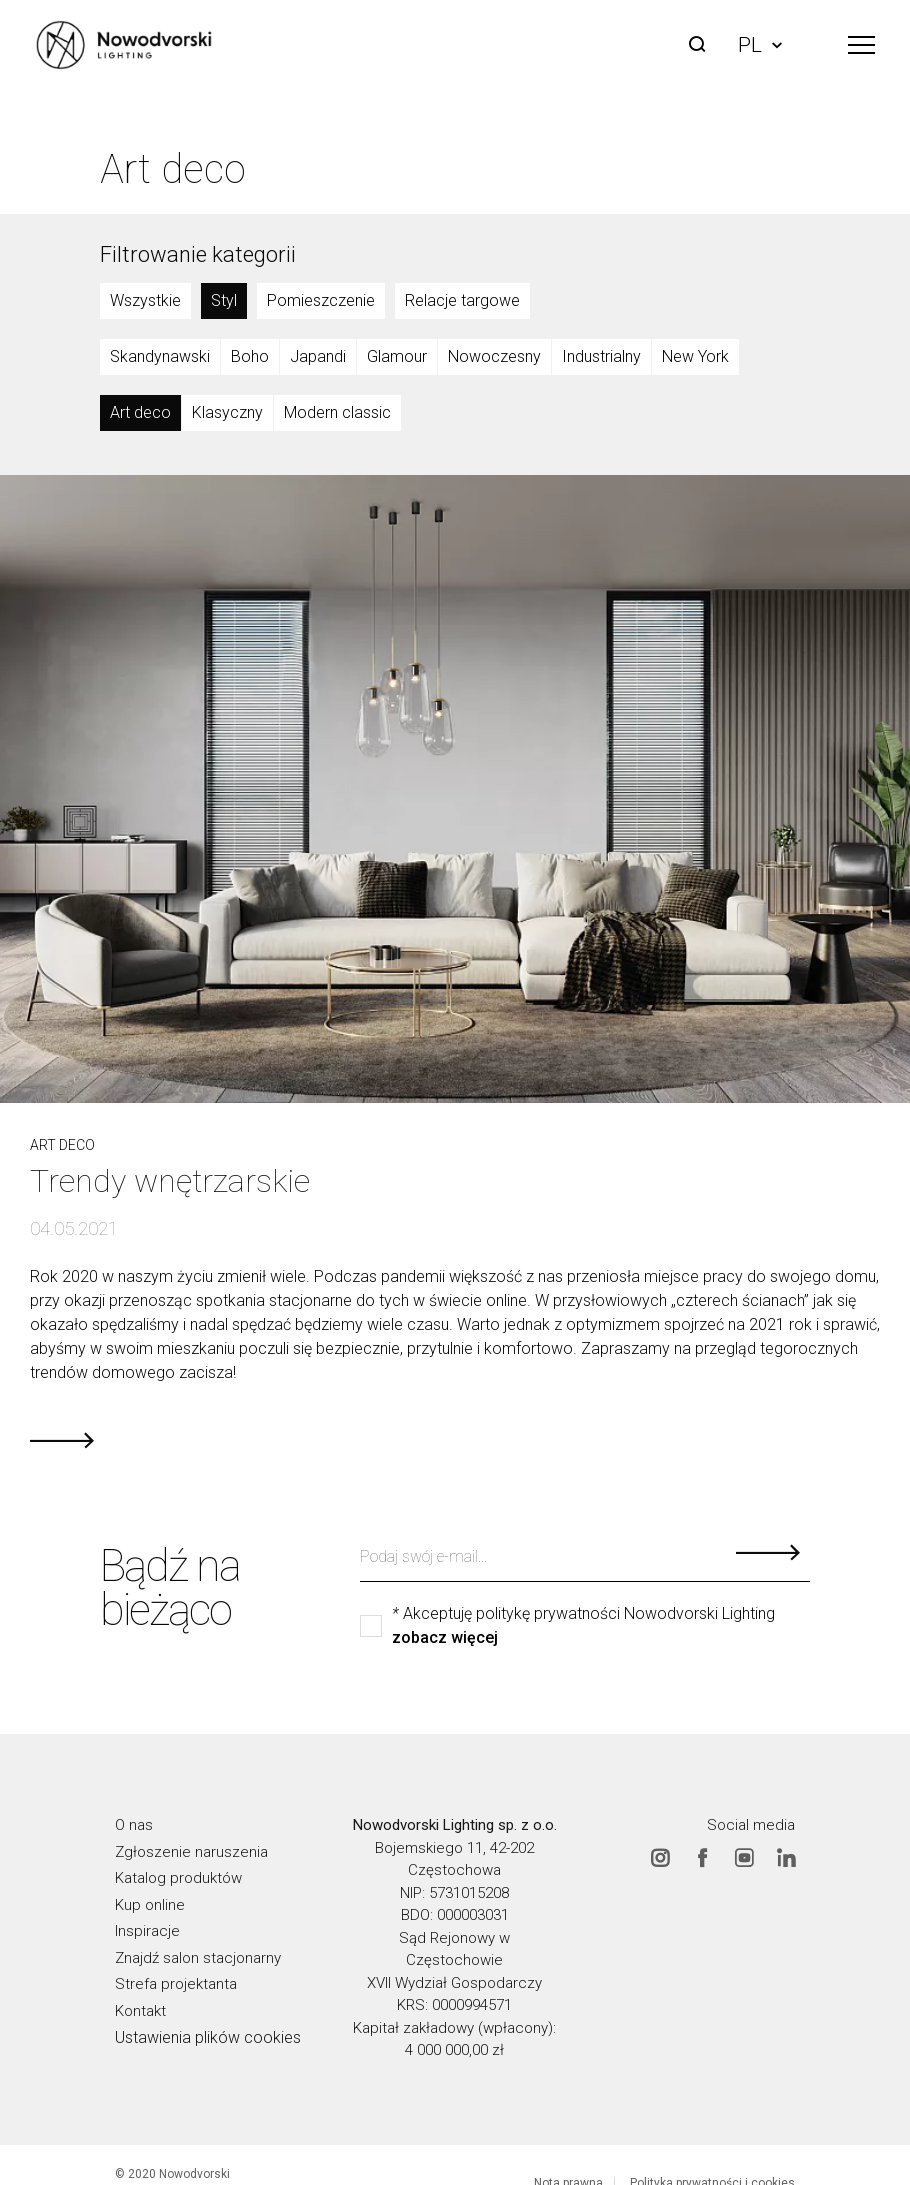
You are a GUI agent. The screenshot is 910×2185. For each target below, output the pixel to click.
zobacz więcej (445, 1638)
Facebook (702, 1857)
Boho (250, 356)
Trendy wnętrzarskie (170, 1181)
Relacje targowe (462, 300)
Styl (224, 300)
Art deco (140, 412)
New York (695, 356)
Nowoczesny (494, 356)
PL (760, 45)
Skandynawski (160, 356)
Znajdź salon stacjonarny (198, 1957)
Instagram (660, 1857)
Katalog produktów (178, 1878)
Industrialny (601, 356)
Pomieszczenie (321, 300)
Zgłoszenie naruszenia (191, 1851)
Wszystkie (145, 300)
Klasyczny (227, 412)
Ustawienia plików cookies (208, 2037)
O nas (134, 1825)
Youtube (744, 1857)
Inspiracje (147, 1931)
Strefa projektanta (176, 1984)
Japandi (318, 356)
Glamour (397, 356)
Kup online (150, 1904)
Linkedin (786, 1857)
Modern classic (337, 412)
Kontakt (140, 2010)
